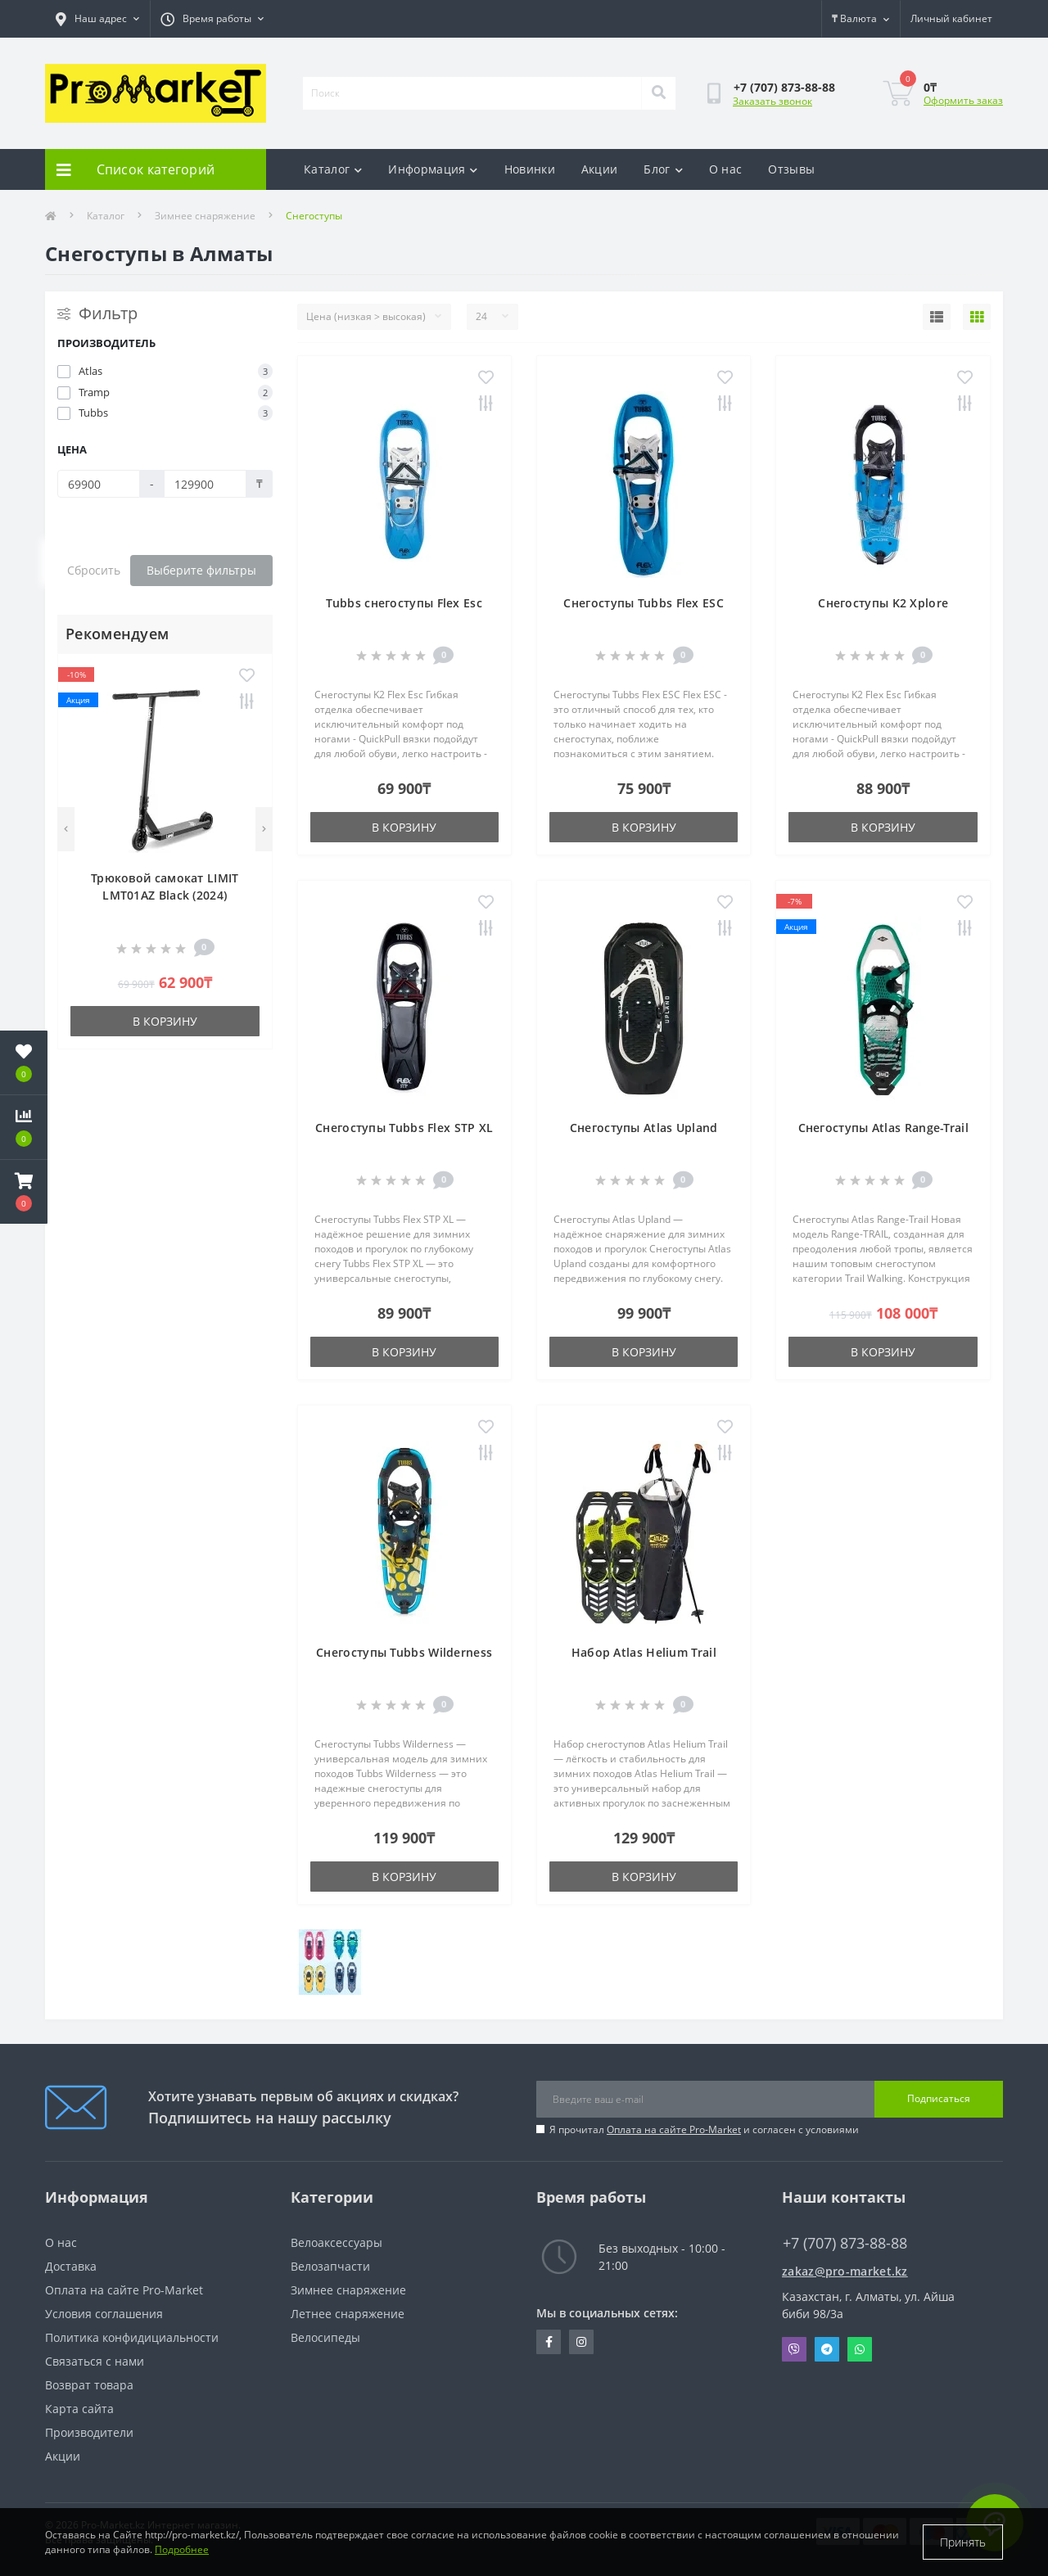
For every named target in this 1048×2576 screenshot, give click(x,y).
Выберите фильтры (201, 570)
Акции (599, 169)
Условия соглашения (104, 2313)
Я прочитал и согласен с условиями (704, 2129)
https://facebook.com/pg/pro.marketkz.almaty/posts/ (549, 2342)
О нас (726, 169)
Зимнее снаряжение (205, 216)
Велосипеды (325, 2337)
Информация (432, 169)
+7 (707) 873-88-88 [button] (845, 2243)
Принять (963, 2542)
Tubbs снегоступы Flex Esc (404, 603)
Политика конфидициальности (132, 2337)
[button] (23, 1192)
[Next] (264, 829)
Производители (89, 2432)
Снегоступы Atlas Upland (644, 1127)
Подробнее (182, 2549)
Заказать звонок (772, 101)
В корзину (165, 1021)
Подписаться (938, 2098)
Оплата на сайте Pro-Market (674, 2129)
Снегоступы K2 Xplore (883, 603)
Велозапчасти (330, 2266)
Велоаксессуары (336, 2242)
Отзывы (791, 169)
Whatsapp (860, 2349)
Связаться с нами (94, 2361)
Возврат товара (89, 2385)
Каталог (333, 169)
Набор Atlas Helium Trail (643, 1652)
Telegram (827, 2349)
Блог (663, 169)
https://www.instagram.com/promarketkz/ (581, 2342)
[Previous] (66, 829)
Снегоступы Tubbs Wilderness (404, 1652)
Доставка (71, 2266)
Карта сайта (79, 2408)
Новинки (529, 169)
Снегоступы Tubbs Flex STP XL (404, 1127)
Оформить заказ (963, 100)
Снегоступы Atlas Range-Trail (883, 1127)
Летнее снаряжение (347, 2313)
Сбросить (93, 570)
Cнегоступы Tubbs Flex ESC (643, 603)
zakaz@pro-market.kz (845, 2271)
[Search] (658, 93)
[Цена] (98, 484)
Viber (794, 2349)
